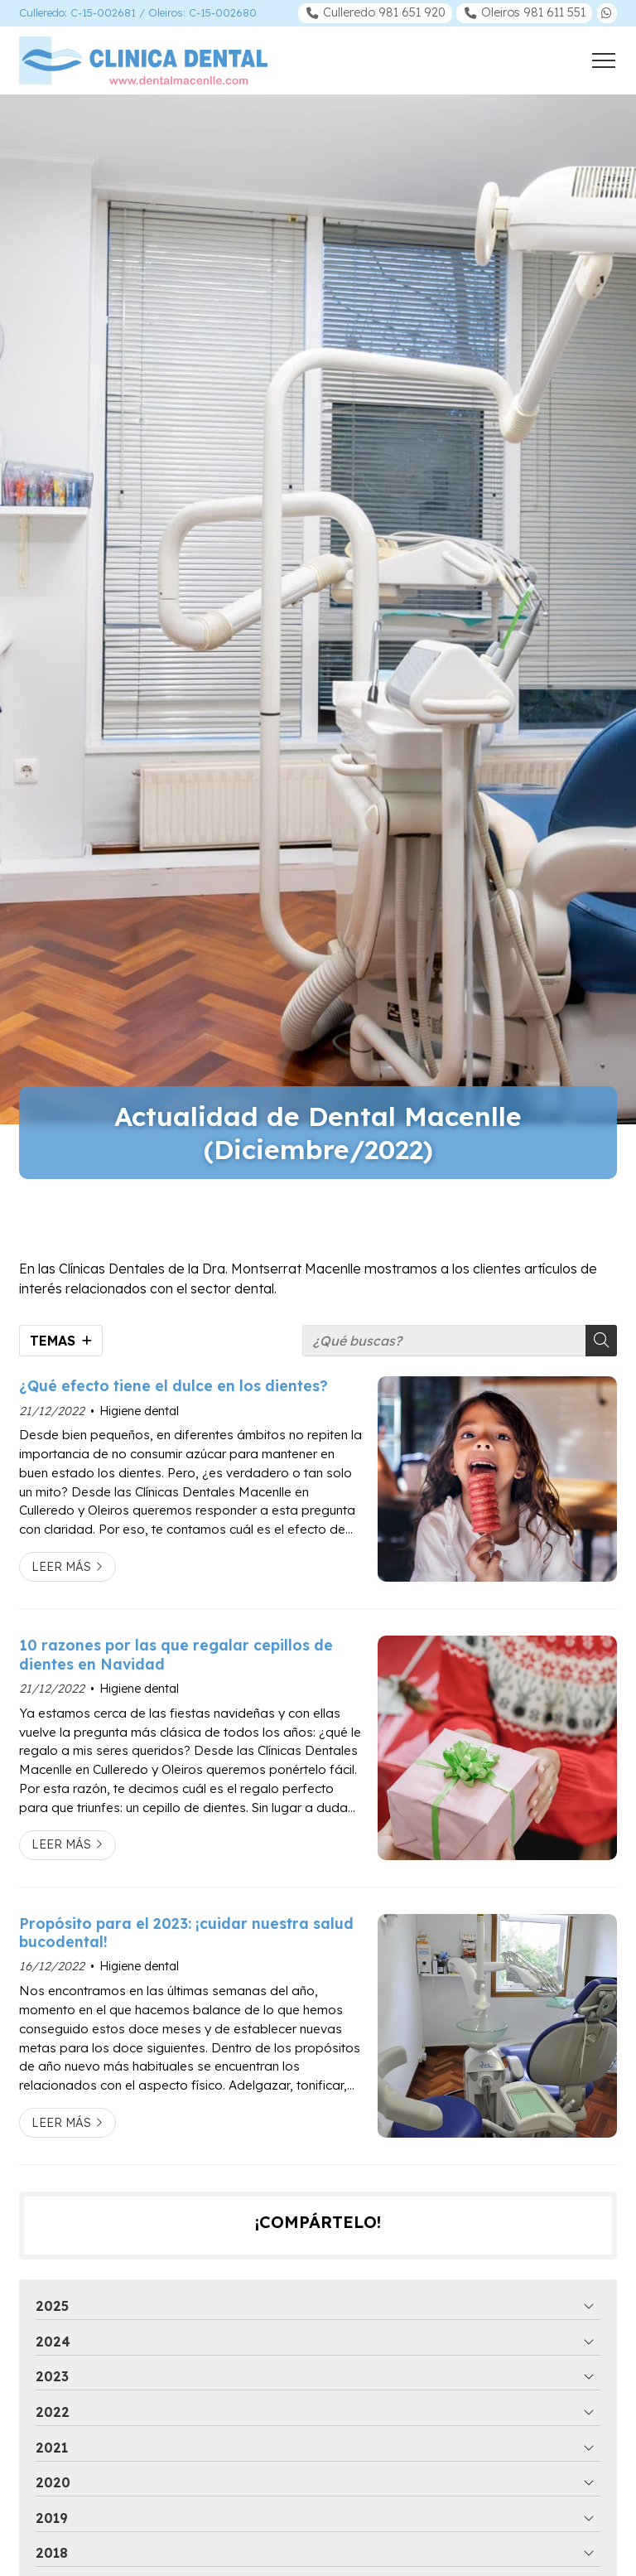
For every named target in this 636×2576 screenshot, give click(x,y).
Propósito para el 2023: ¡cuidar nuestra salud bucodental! (186, 1932)
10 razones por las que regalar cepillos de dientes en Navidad (176, 1654)
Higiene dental (139, 1411)
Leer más (61, 1566)
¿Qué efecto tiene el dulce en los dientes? (173, 1385)
